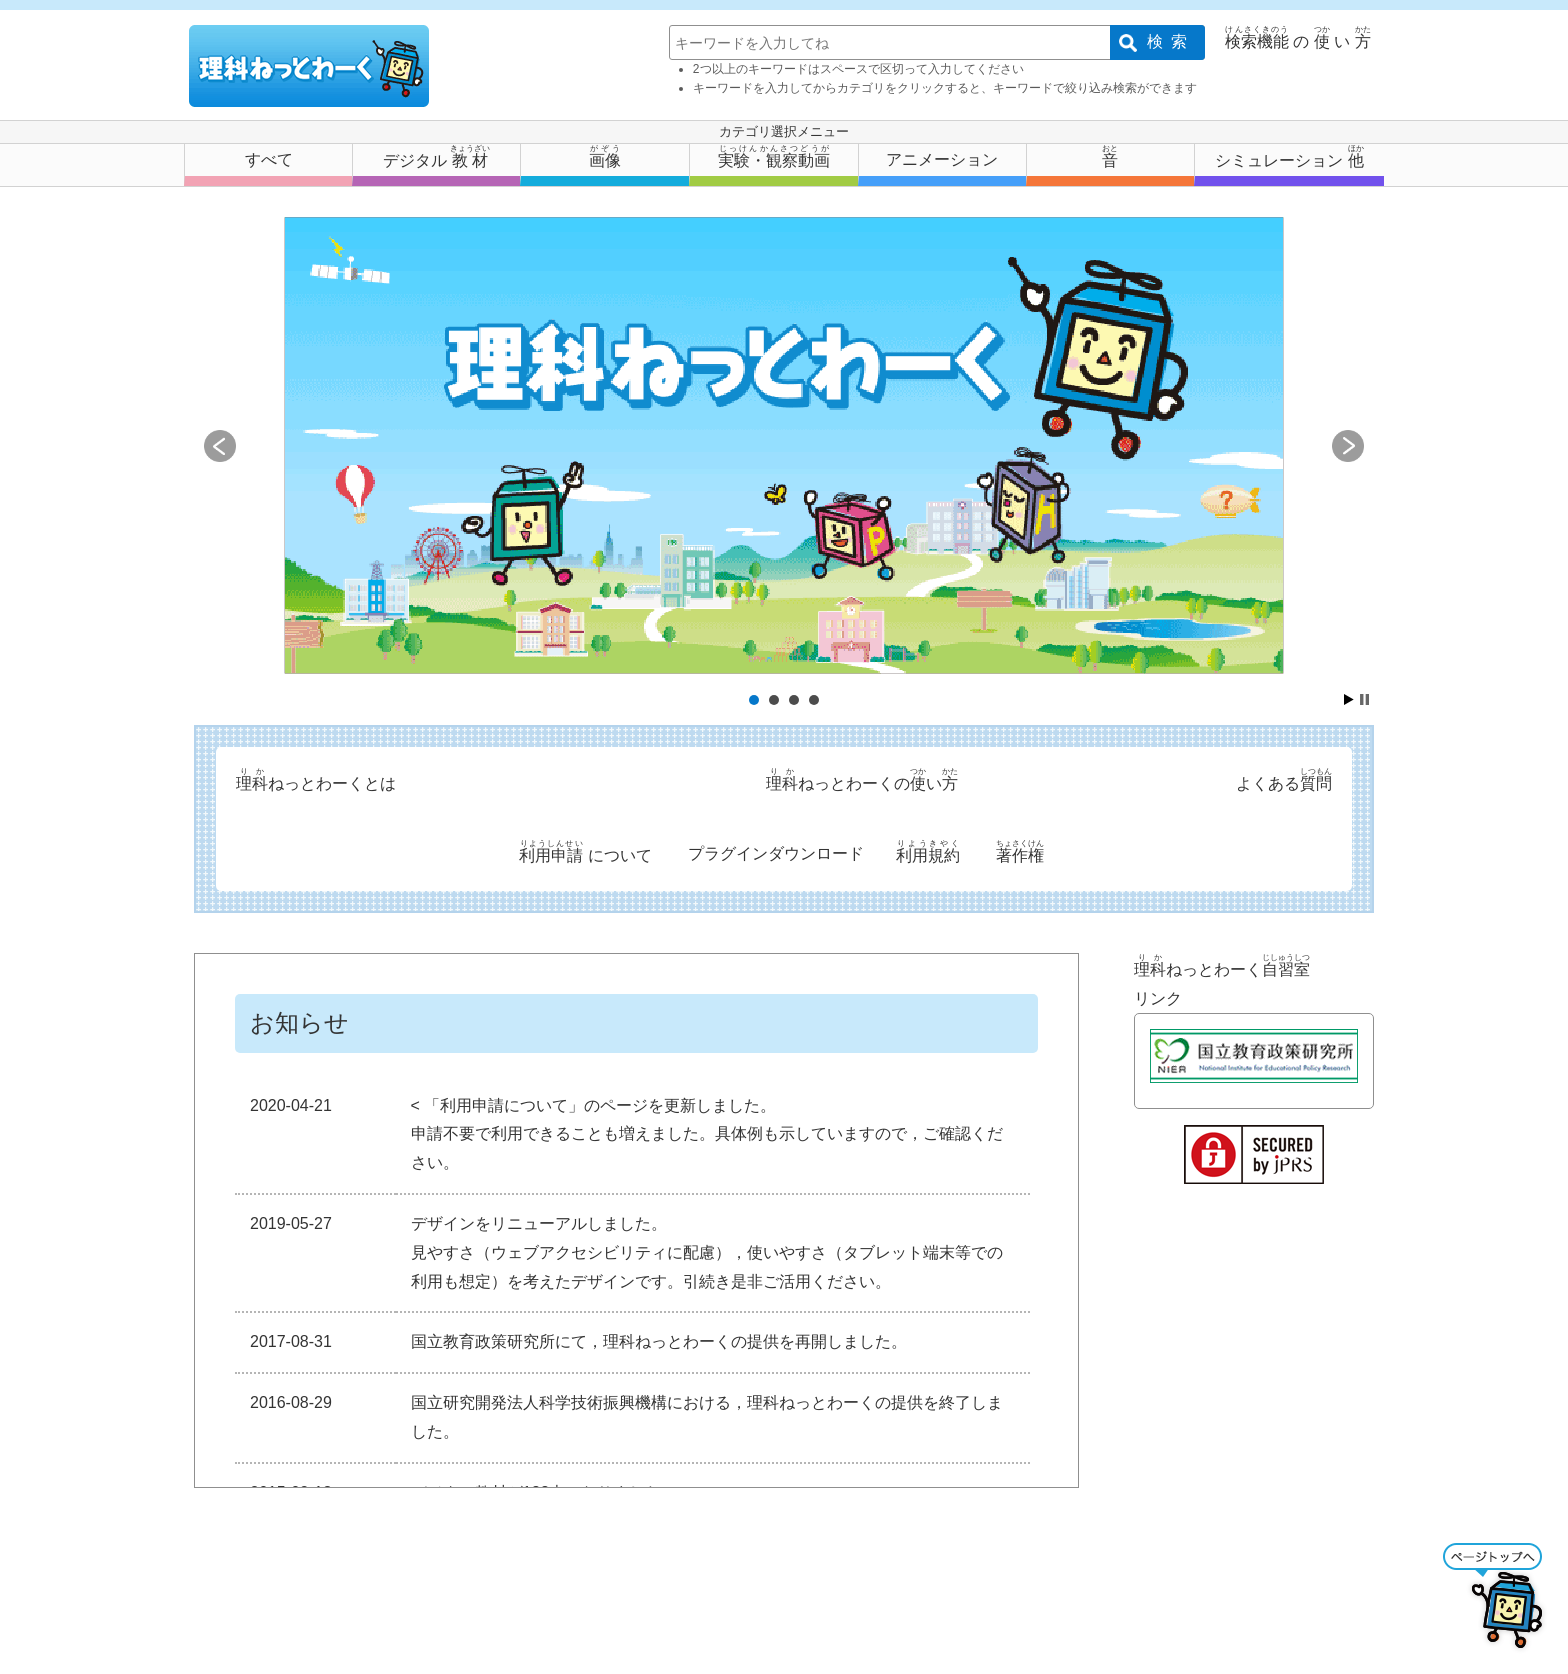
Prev (220, 446)
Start (1349, 699)
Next (1348, 446)
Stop (1364, 699)
